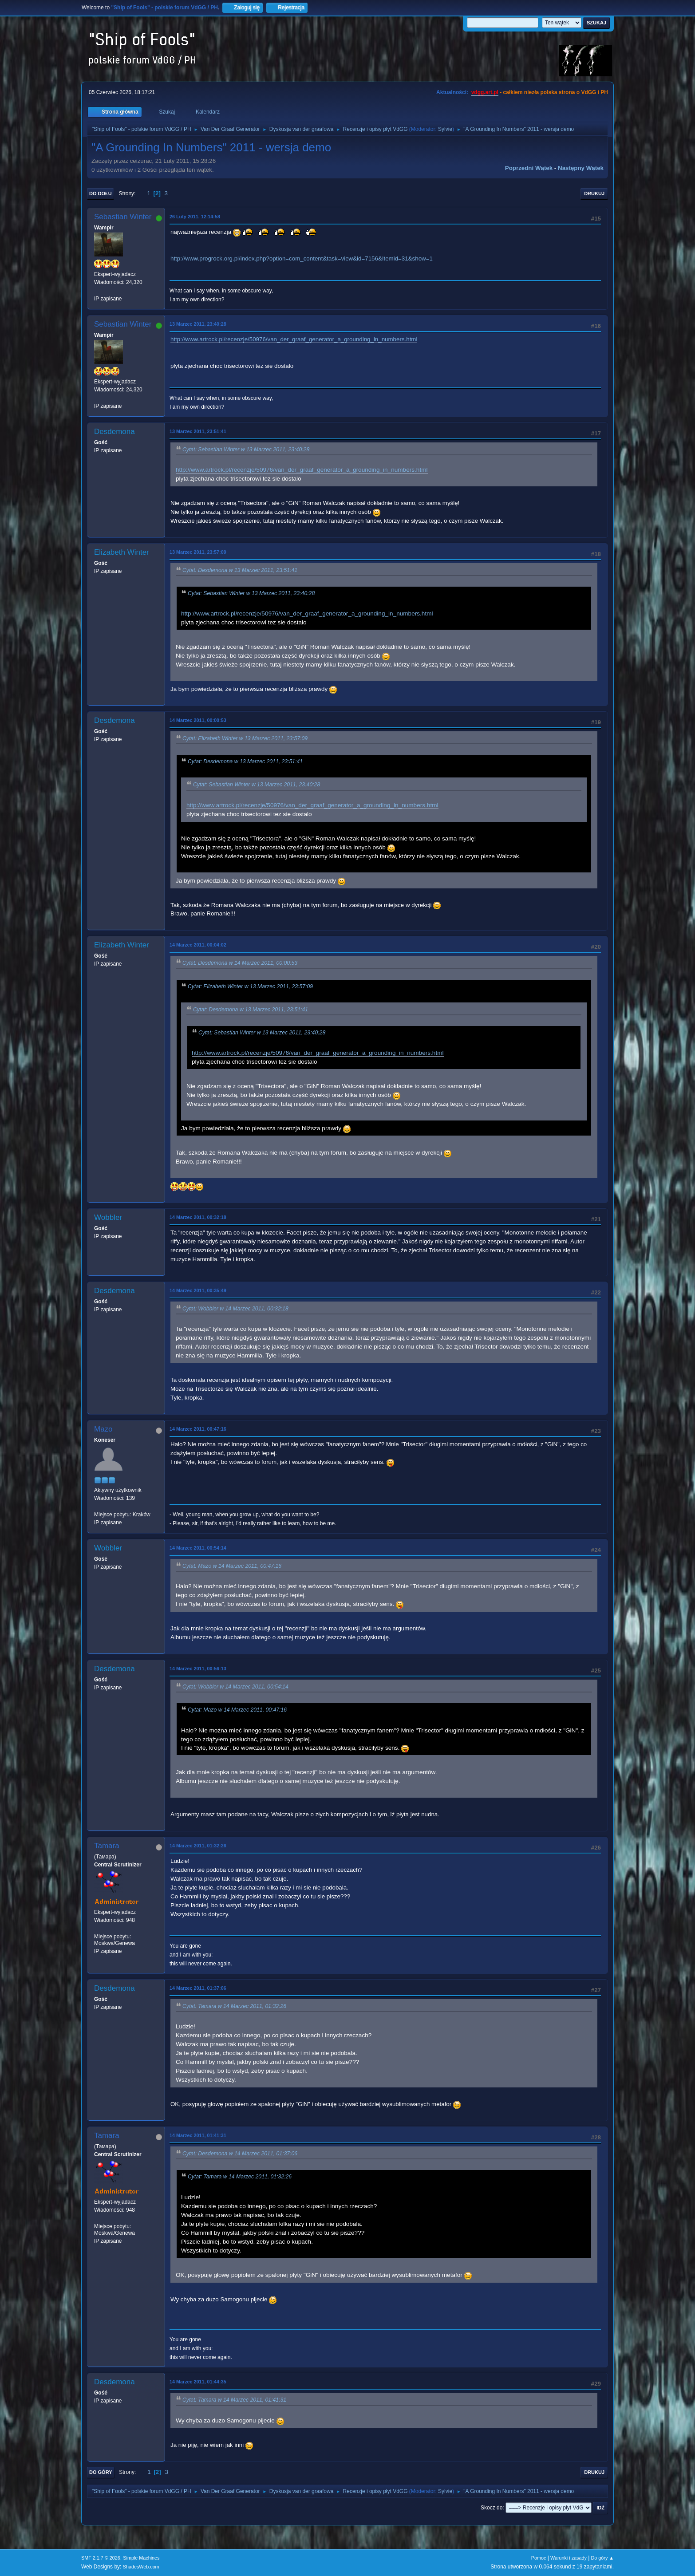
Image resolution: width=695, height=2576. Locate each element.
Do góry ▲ (602, 2557)
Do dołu (100, 193)
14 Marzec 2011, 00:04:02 (198, 944)
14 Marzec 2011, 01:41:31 (198, 2135)
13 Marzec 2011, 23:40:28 (198, 324)
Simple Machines (141, 2557)
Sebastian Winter (122, 217)
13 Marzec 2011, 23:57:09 (198, 552)
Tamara (106, 1846)
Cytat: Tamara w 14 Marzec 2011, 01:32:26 (234, 2006)
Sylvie (445, 129)
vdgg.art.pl (484, 92)
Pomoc (538, 2557)
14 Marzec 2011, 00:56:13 (198, 1668)
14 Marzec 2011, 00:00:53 (198, 720)
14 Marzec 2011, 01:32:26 (198, 1845)
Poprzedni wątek (529, 168)
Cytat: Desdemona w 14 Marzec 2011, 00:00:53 (239, 963)
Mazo (103, 1429)
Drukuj (594, 193)
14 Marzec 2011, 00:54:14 (198, 1547)
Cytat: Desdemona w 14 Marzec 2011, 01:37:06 (239, 2154)
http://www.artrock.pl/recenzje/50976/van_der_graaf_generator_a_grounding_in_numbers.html (293, 339)
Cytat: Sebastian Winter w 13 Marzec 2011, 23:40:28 (245, 449)
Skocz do (491, 2508)
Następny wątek (581, 168)
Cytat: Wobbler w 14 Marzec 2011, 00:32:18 (235, 1309)
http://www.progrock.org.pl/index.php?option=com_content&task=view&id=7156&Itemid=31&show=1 (301, 258)
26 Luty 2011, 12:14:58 (195, 216)
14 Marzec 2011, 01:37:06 (198, 1988)
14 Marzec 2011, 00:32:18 (198, 1217)
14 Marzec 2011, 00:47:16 (198, 1429)
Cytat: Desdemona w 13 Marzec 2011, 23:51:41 (239, 570)
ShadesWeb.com (141, 2566)
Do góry (100, 2472)
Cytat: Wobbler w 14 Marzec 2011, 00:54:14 (235, 1687)
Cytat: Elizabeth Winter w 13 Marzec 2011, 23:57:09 (245, 738)
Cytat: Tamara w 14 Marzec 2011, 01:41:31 (234, 2400)
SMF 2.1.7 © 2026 (100, 2557)
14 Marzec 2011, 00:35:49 (198, 1290)
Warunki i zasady (568, 2557)
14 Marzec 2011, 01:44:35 (198, 2381)
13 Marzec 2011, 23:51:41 (198, 431)
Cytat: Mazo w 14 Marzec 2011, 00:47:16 (231, 1566)
